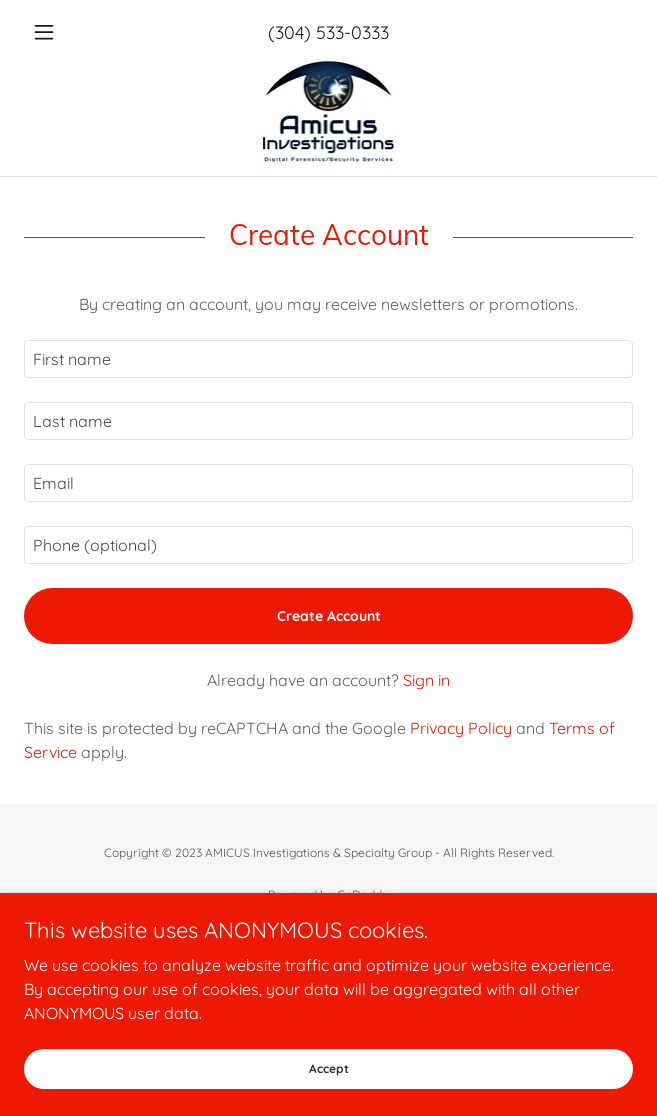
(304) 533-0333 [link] (328, 32)
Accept (329, 1068)
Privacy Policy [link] (461, 728)
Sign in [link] (426, 680)
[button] (69, 32)
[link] (329, 112)
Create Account (329, 616)
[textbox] (328, 359)
